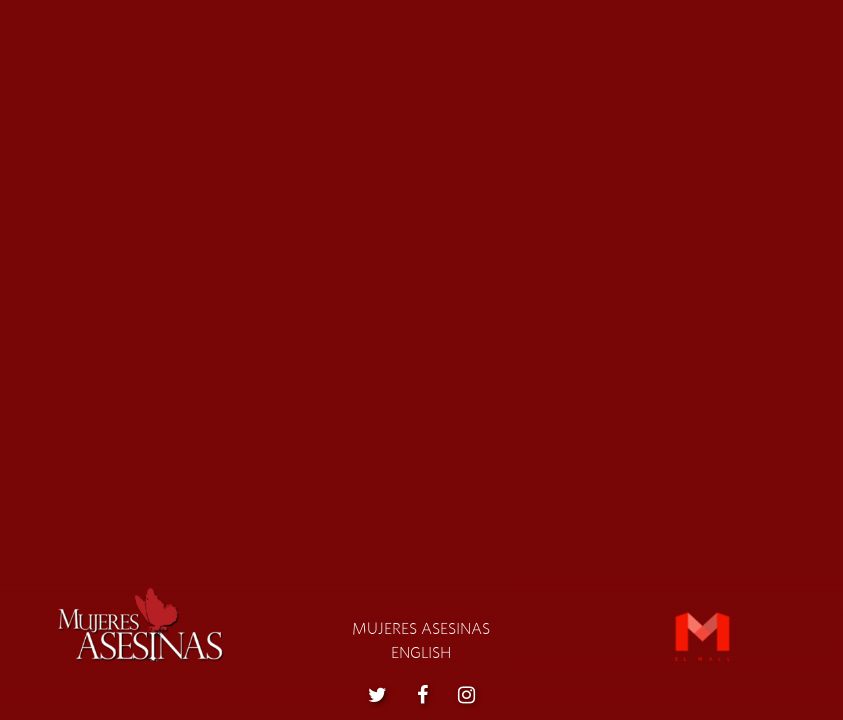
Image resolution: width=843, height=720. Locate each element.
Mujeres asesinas (421, 629)
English (421, 653)
